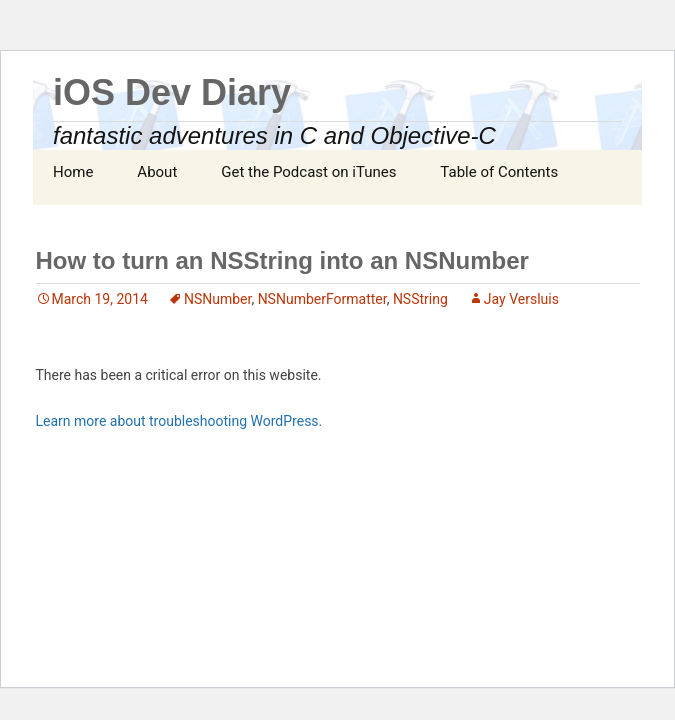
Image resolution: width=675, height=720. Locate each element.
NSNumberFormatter (322, 299)
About (157, 172)
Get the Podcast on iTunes (308, 172)
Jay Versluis (521, 299)
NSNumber (217, 299)
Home (73, 172)
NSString (420, 299)
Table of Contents (499, 172)
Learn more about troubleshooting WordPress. (179, 421)
